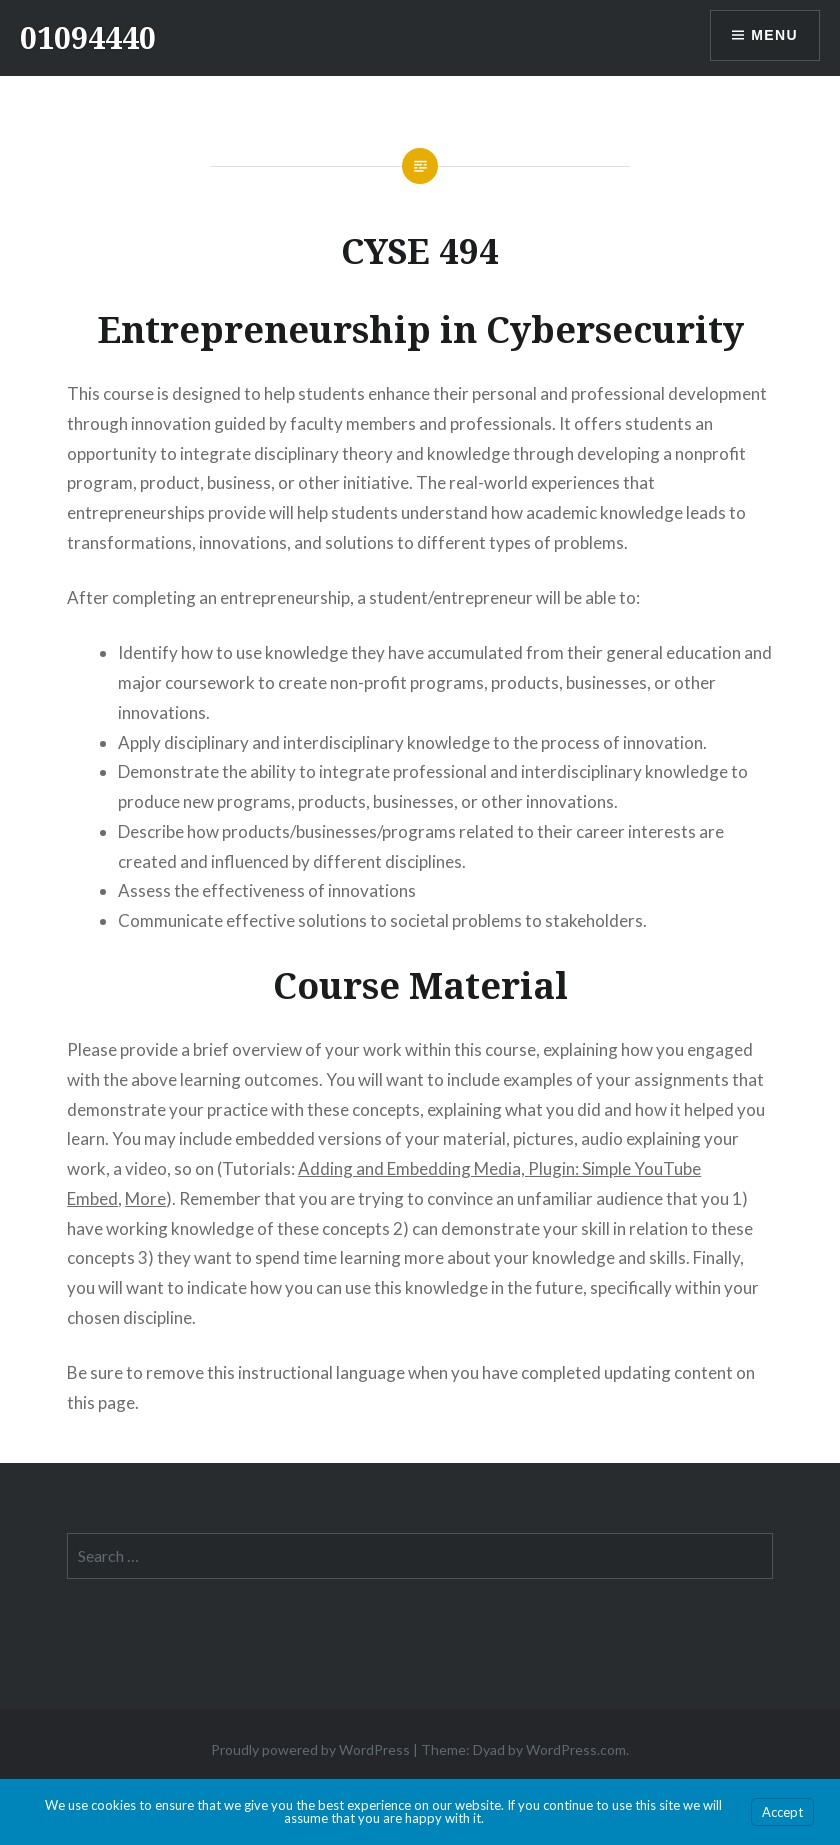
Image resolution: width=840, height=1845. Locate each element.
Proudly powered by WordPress (310, 1749)
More (145, 1198)
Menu (774, 35)
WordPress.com (576, 1749)
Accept (782, 1812)
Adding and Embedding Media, (413, 1168)
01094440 (88, 37)
